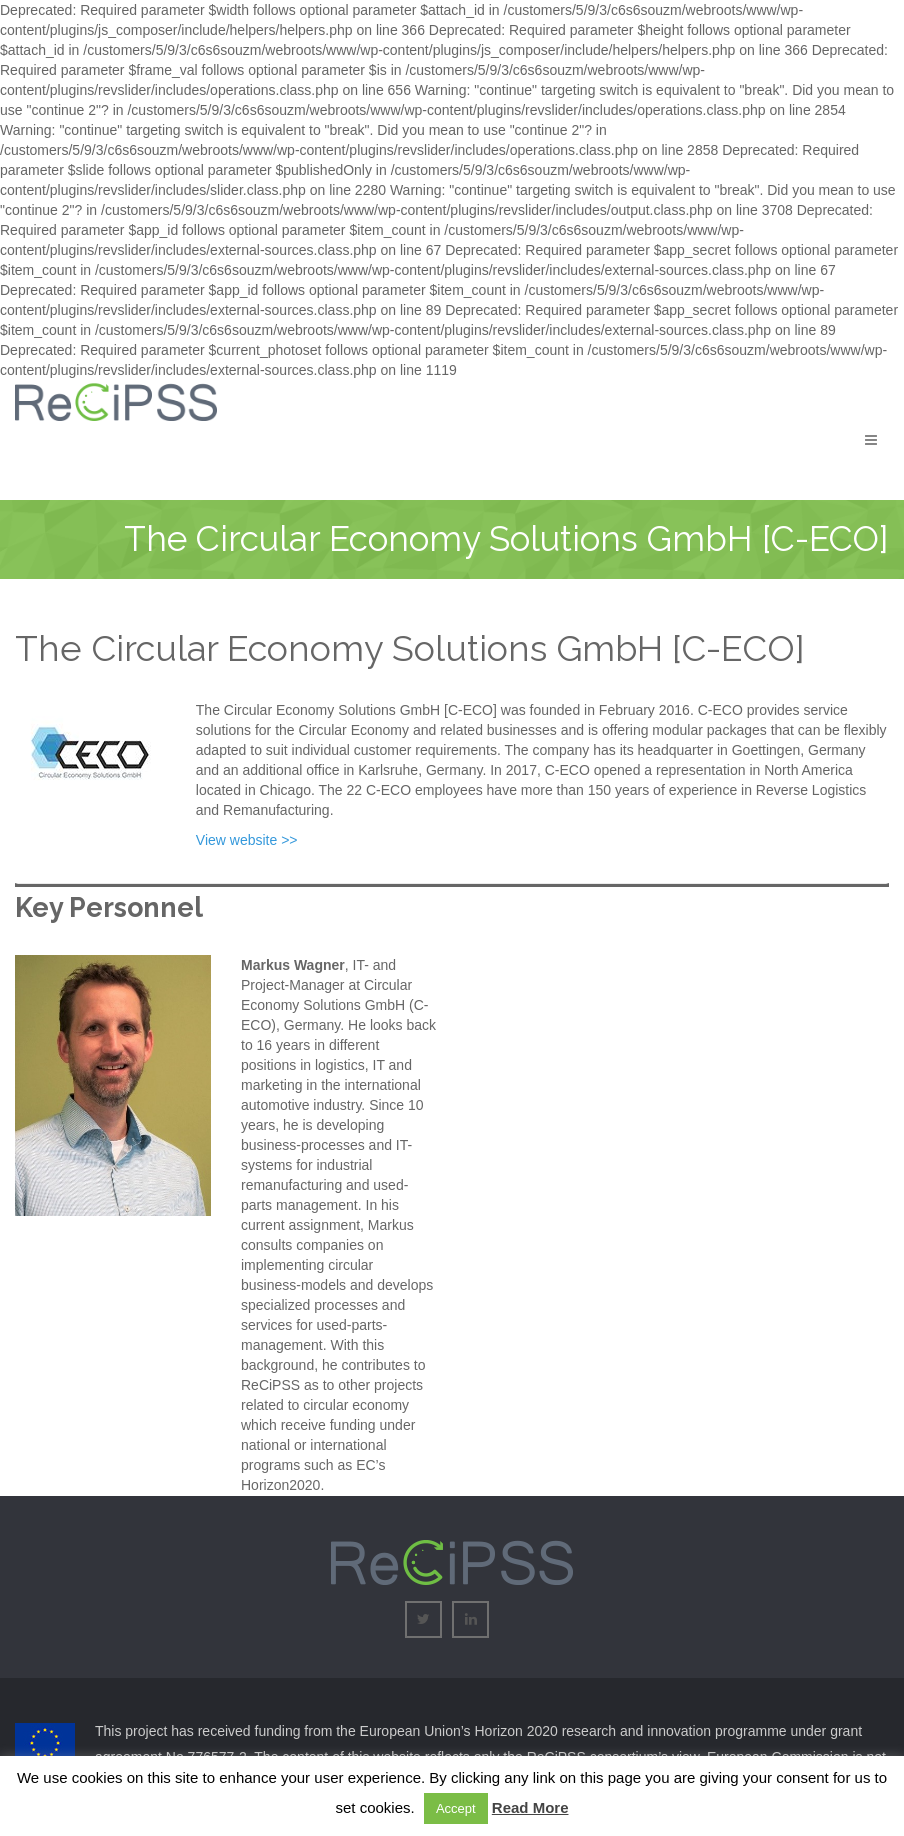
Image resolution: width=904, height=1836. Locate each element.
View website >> (247, 840)
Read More (530, 1807)
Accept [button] (456, 1808)
